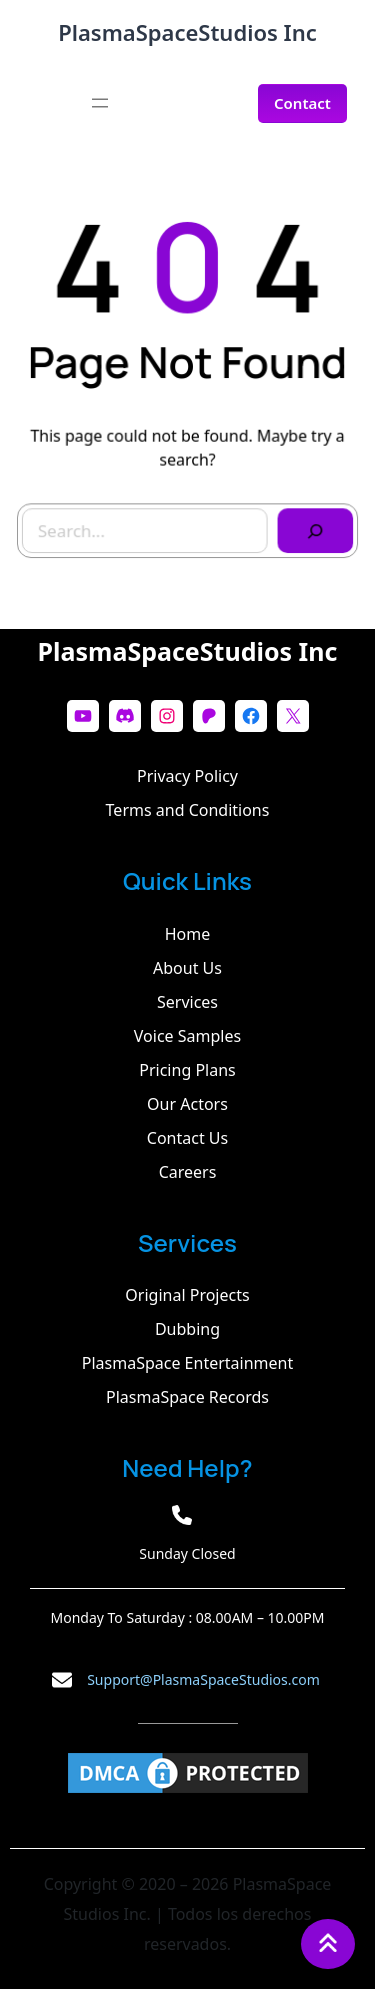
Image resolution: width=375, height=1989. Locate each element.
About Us (187, 968)
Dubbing (187, 1329)
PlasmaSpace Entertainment (187, 1363)
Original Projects (187, 1295)
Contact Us (187, 1138)
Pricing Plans (187, 1070)
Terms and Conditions (188, 810)
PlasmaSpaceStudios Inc (187, 32)
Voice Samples (187, 1036)
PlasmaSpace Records (187, 1397)
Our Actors (187, 1104)
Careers (188, 1172)
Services (187, 1002)
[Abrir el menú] (100, 103)
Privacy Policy (187, 776)
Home (188, 934)
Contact (302, 103)
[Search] (310, 525)
